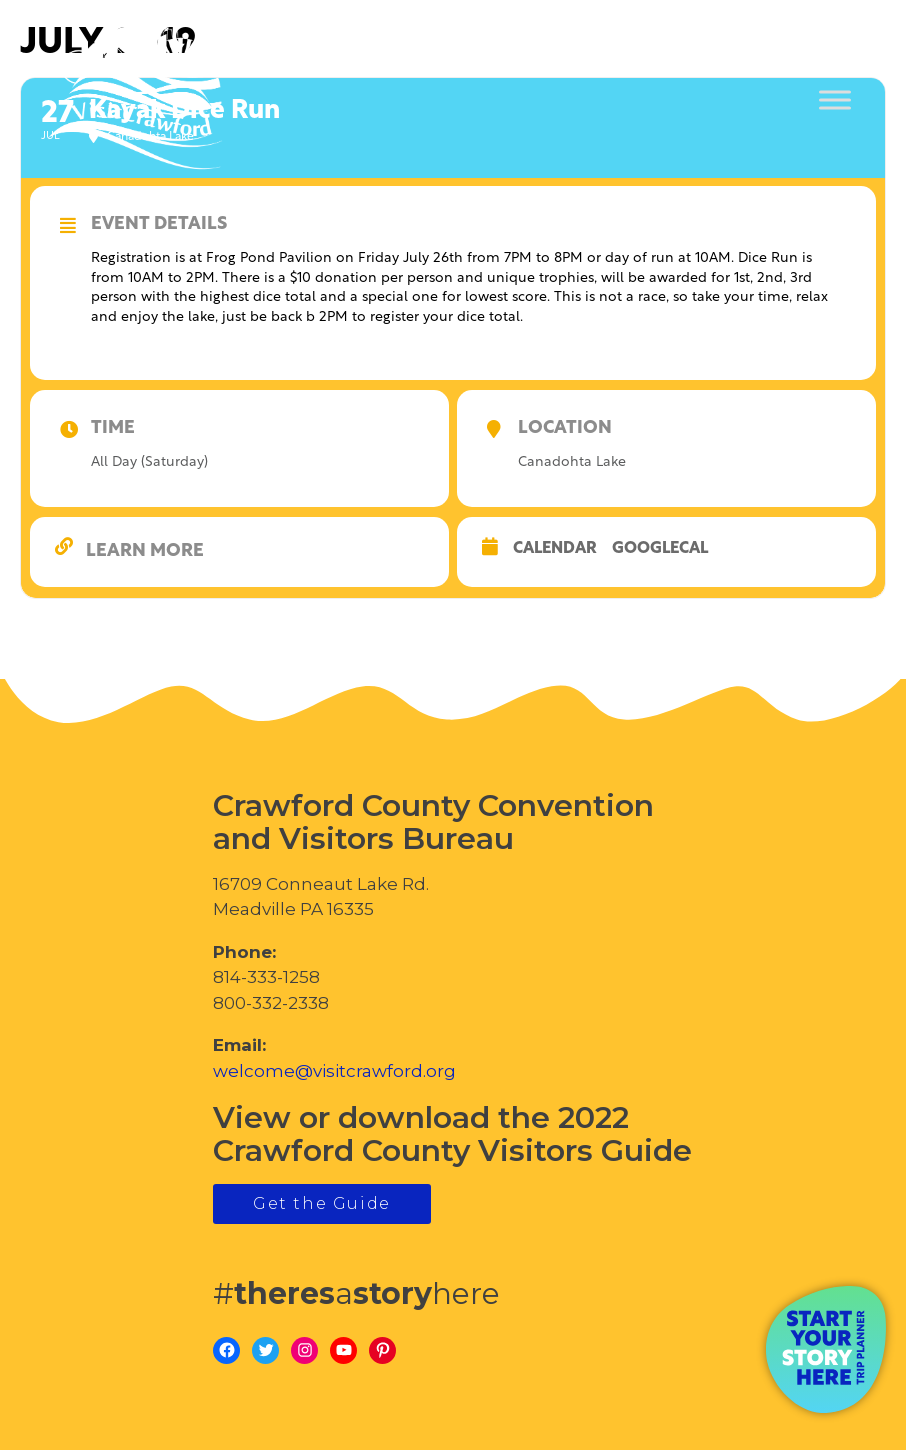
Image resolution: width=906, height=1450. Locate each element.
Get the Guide (322, 1203)
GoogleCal (660, 549)
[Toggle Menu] (835, 100)
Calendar (555, 549)
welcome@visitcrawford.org (334, 1071)
